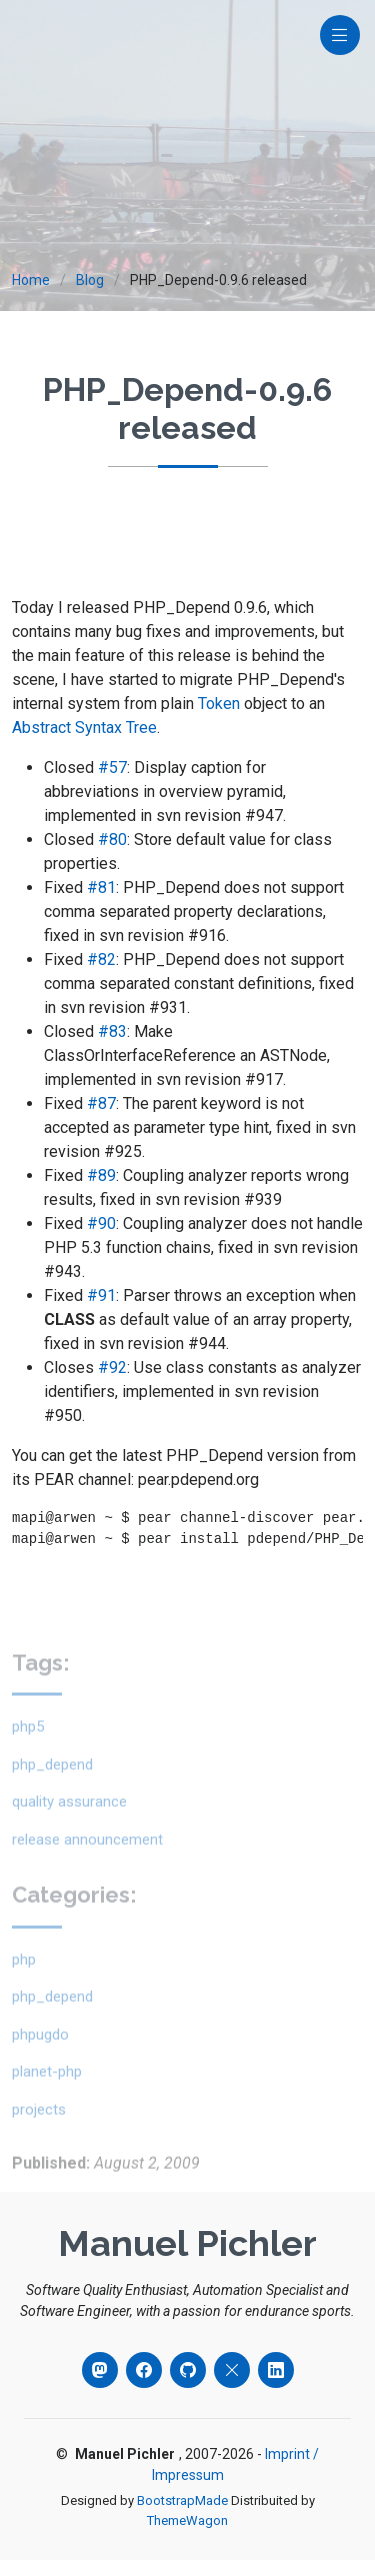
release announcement (87, 1867)
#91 (101, 1295)
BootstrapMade (182, 2500)
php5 (28, 1754)
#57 (112, 767)
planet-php (47, 2099)
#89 (101, 1175)
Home (31, 280)
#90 (101, 1223)
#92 (112, 1367)
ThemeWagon (187, 2520)
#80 (112, 839)
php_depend (52, 1792)
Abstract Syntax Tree (84, 727)
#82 (101, 959)
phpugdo (40, 2062)
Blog (90, 280)
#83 (112, 1031)
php (24, 1987)
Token (219, 703)
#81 (101, 887)
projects (39, 2137)
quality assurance (69, 1829)
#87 (101, 1103)
